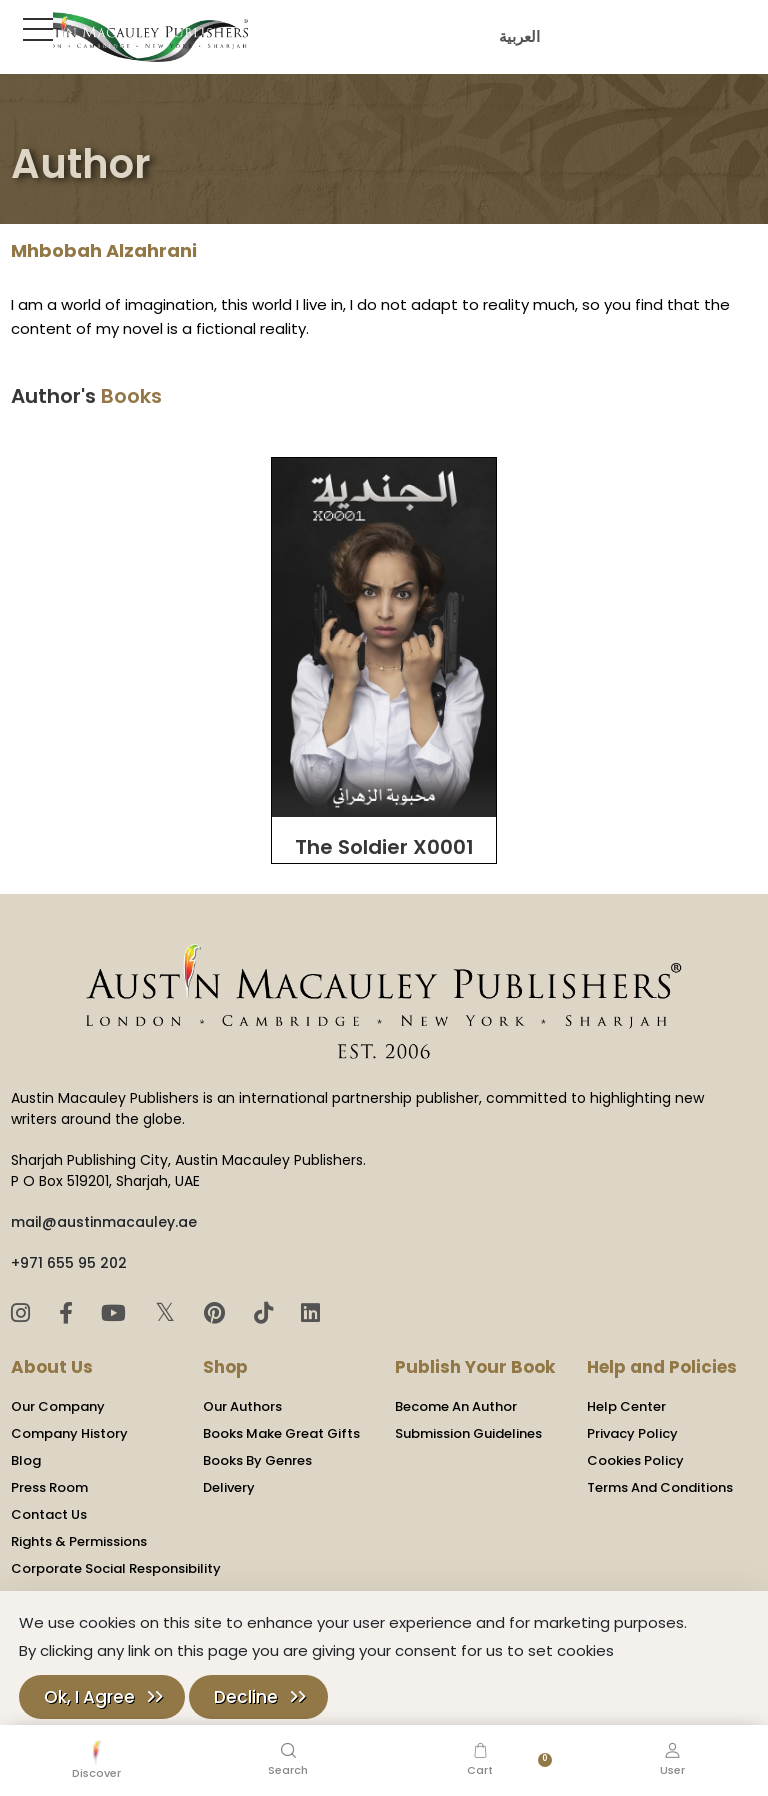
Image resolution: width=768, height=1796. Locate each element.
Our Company (58, 1406)
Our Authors (242, 1406)
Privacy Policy (632, 1433)
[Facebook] (69, 1313)
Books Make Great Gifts (281, 1433)
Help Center (626, 1406)
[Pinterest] (217, 1313)
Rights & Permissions (79, 1541)
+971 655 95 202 (69, 1263)
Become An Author (456, 1406)
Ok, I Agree (89, 1697)
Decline (246, 1697)
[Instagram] (23, 1313)
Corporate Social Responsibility (116, 1568)
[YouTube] (116, 1313)
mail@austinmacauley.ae (104, 1222)
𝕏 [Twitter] (168, 1312)
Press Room (49, 1487)
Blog (26, 1460)
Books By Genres (257, 1460)
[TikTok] (266, 1313)
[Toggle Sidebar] (34, 29)
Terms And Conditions (660, 1487)
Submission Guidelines (468, 1433)
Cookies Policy (635, 1460)
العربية (516, 36)
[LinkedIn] (310, 1313)
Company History (69, 1433)
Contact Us (49, 1514)
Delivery (229, 1487)
